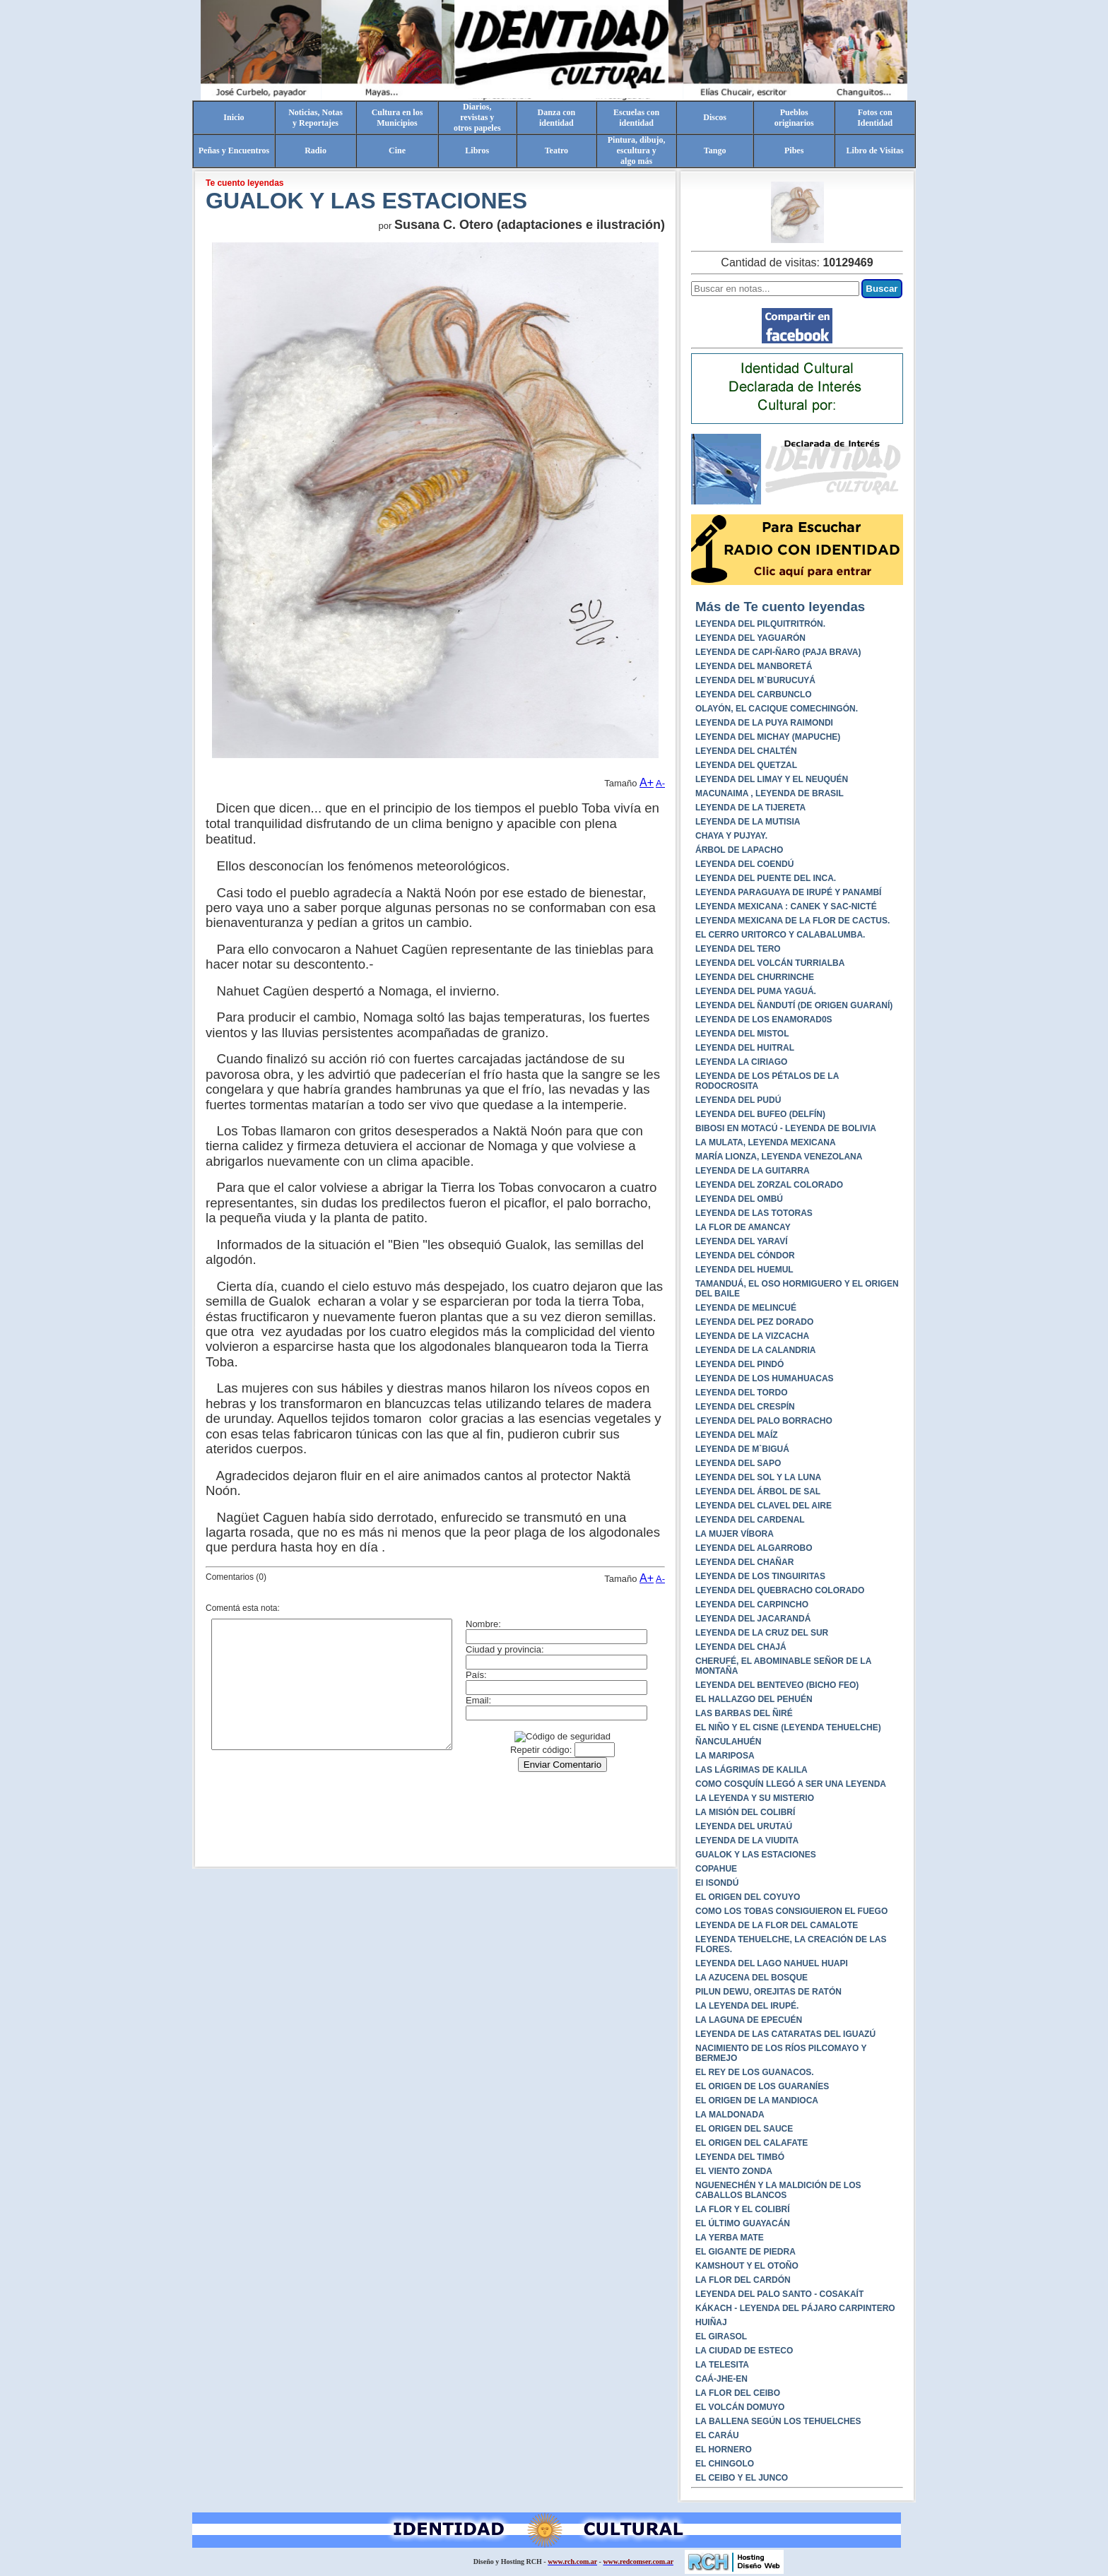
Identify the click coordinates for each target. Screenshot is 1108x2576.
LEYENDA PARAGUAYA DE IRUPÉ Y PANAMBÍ (788, 892)
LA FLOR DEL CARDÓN (743, 2280)
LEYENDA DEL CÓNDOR (745, 1255)
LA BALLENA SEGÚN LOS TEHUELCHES (778, 2421)
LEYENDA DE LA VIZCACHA (752, 1336)
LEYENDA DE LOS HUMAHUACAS (764, 1378)
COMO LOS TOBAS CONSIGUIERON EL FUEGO (791, 1911)
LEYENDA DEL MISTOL (742, 1034)
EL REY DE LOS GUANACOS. (754, 2072)
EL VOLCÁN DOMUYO (739, 2407)
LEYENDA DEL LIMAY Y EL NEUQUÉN (771, 779)
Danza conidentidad (557, 117)
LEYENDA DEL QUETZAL (746, 765)
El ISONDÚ (716, 1883)
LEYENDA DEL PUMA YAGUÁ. (755, 991)
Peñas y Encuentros (234, 150)
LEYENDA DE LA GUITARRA (752, 1171)
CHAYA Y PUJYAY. (731, 836)
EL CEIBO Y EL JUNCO (741, 2478)
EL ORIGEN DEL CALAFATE (751, 2143)
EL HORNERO (723, 2449)
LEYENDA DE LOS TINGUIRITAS (760, 1576)
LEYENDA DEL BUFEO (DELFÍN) (760, 1114)
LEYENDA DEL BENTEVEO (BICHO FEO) (777, 1685)
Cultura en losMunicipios (397, 117)
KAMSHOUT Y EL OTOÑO (746, 2266)
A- (660, 783)
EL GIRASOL (721, 2336)
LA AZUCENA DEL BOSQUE (751, 1978)
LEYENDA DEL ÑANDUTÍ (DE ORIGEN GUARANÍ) (793, 1005)
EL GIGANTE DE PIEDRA (745, 2252)
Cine (397, 150)
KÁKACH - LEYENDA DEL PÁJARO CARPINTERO (795, 2308)
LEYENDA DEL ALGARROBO (754, 1548)
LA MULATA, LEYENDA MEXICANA (765, 1142)
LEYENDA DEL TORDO (741, 1393)
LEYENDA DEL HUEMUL (744, 1270)
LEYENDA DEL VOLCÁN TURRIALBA (769, 963)
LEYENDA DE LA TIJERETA (750, 808)
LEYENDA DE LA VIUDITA (746, 1840)
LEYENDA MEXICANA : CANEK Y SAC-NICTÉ (786, 906)
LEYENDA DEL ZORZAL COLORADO (769, 1185)
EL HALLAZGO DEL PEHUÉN (754, 1699)
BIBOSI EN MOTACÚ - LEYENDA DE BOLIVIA (785, 1128)
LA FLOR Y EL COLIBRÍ (742, 2209)
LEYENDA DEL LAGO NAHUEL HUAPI (771, 1963)
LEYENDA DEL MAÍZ (736, 1435)
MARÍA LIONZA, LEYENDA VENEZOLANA (778, 1157)
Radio (315, 150)
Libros (477, 150)
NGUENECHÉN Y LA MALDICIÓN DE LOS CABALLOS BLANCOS (778, 2190)
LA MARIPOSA (725, 1756)
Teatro (556, 150)
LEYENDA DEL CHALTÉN (746, 751)
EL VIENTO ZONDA (733, 2171)
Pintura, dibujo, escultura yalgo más (637, 150)
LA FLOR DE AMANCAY (743, 1227)
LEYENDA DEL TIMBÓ (739, 2157)
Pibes (793, 150)
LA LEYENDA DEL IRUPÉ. (746, 2006)
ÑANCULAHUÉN (728, 1742)
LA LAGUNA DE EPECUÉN (748, 2020)
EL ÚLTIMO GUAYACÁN (742, 2223)
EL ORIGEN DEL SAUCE (744, 2129)
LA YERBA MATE (729, 2238)
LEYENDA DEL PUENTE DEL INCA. (765, 878)
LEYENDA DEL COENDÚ (744, 864)
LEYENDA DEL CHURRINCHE (754, 977)
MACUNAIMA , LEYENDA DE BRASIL (769, 793)
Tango (715, 150)
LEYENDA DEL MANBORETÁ (753, 666)
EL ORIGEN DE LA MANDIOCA (756, 2100)
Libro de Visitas (875, 150)
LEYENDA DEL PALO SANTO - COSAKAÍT (779, 2294)
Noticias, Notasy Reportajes (315, 117)
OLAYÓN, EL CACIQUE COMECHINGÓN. (776, 709)
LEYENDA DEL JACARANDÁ (753, 1619)
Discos (714, 117)
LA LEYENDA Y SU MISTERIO (754, 1798)
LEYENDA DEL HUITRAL (744, 1048)
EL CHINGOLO (724, 2464)
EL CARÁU (717, 2435)
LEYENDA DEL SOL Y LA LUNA (758, 1477)
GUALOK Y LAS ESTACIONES (755, 1855)
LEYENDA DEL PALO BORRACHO (763, 1421)
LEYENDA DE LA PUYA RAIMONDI (764, 723)
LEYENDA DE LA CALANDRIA (755, 1350)
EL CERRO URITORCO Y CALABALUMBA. (780, 935)
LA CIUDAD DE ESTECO (744, 2351)
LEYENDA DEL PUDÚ (738, 1100)
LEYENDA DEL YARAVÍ (741, 1241)
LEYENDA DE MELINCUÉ (745, 1308)
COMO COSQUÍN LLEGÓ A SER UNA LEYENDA (790, 1784)
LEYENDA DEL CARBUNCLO (753, 694)
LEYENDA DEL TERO (738, 949)
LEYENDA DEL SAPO (738, 1463)
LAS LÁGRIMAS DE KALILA (751, 1770)
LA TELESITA (722, 2365)
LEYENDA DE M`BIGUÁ (742, 1449)
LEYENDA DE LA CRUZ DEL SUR (761, 1633)
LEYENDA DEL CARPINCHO (751, 1604)
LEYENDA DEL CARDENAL (750, 1520)
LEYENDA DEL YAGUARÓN (750, 638)
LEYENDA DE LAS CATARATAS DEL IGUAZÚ (785, 2034)
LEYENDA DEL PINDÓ (739, 1364)
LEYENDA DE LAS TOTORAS (754, 1213)
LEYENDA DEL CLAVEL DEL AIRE (763, 1506)
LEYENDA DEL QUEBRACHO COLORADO (779, 1590)
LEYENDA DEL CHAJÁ (740, 1647)
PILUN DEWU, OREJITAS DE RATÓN (768, 1992)
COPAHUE (716, 1869)
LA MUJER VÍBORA (734, 1534)
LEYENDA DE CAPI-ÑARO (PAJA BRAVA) (778, 652)
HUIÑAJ (711, 2322)
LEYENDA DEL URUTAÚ (743, 1826)
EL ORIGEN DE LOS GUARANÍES (762, 2086)
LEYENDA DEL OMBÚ (739, 1199)
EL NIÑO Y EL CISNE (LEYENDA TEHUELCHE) (788, 1727)
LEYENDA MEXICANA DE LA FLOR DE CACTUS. (792, 921)
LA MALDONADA (730, 2115)
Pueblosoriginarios (794, 117)
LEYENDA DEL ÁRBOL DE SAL (757, 1491)
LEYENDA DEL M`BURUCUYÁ (755, 680)
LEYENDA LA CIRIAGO (741, 1062)
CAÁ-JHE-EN (721, 2379)
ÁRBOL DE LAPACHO (739, 850)
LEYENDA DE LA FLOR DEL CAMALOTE (776, 1925)
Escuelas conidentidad (636, 117)
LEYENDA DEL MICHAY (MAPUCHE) (767, 737)
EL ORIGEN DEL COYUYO (747, 1897)
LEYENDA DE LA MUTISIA (747, 822)
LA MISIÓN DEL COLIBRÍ (745, 1812)
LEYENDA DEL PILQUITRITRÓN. (760, 624)
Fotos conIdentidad (874, 117)
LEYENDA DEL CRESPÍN (745, 1407)
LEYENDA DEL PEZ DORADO (754, 1322)
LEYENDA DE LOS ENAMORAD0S (763, 1019)
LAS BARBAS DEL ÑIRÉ (744, 1713)
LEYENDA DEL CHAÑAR (744, 1562)
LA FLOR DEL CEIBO (737, 2393)
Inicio (233, 117)
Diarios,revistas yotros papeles (477, 117)
